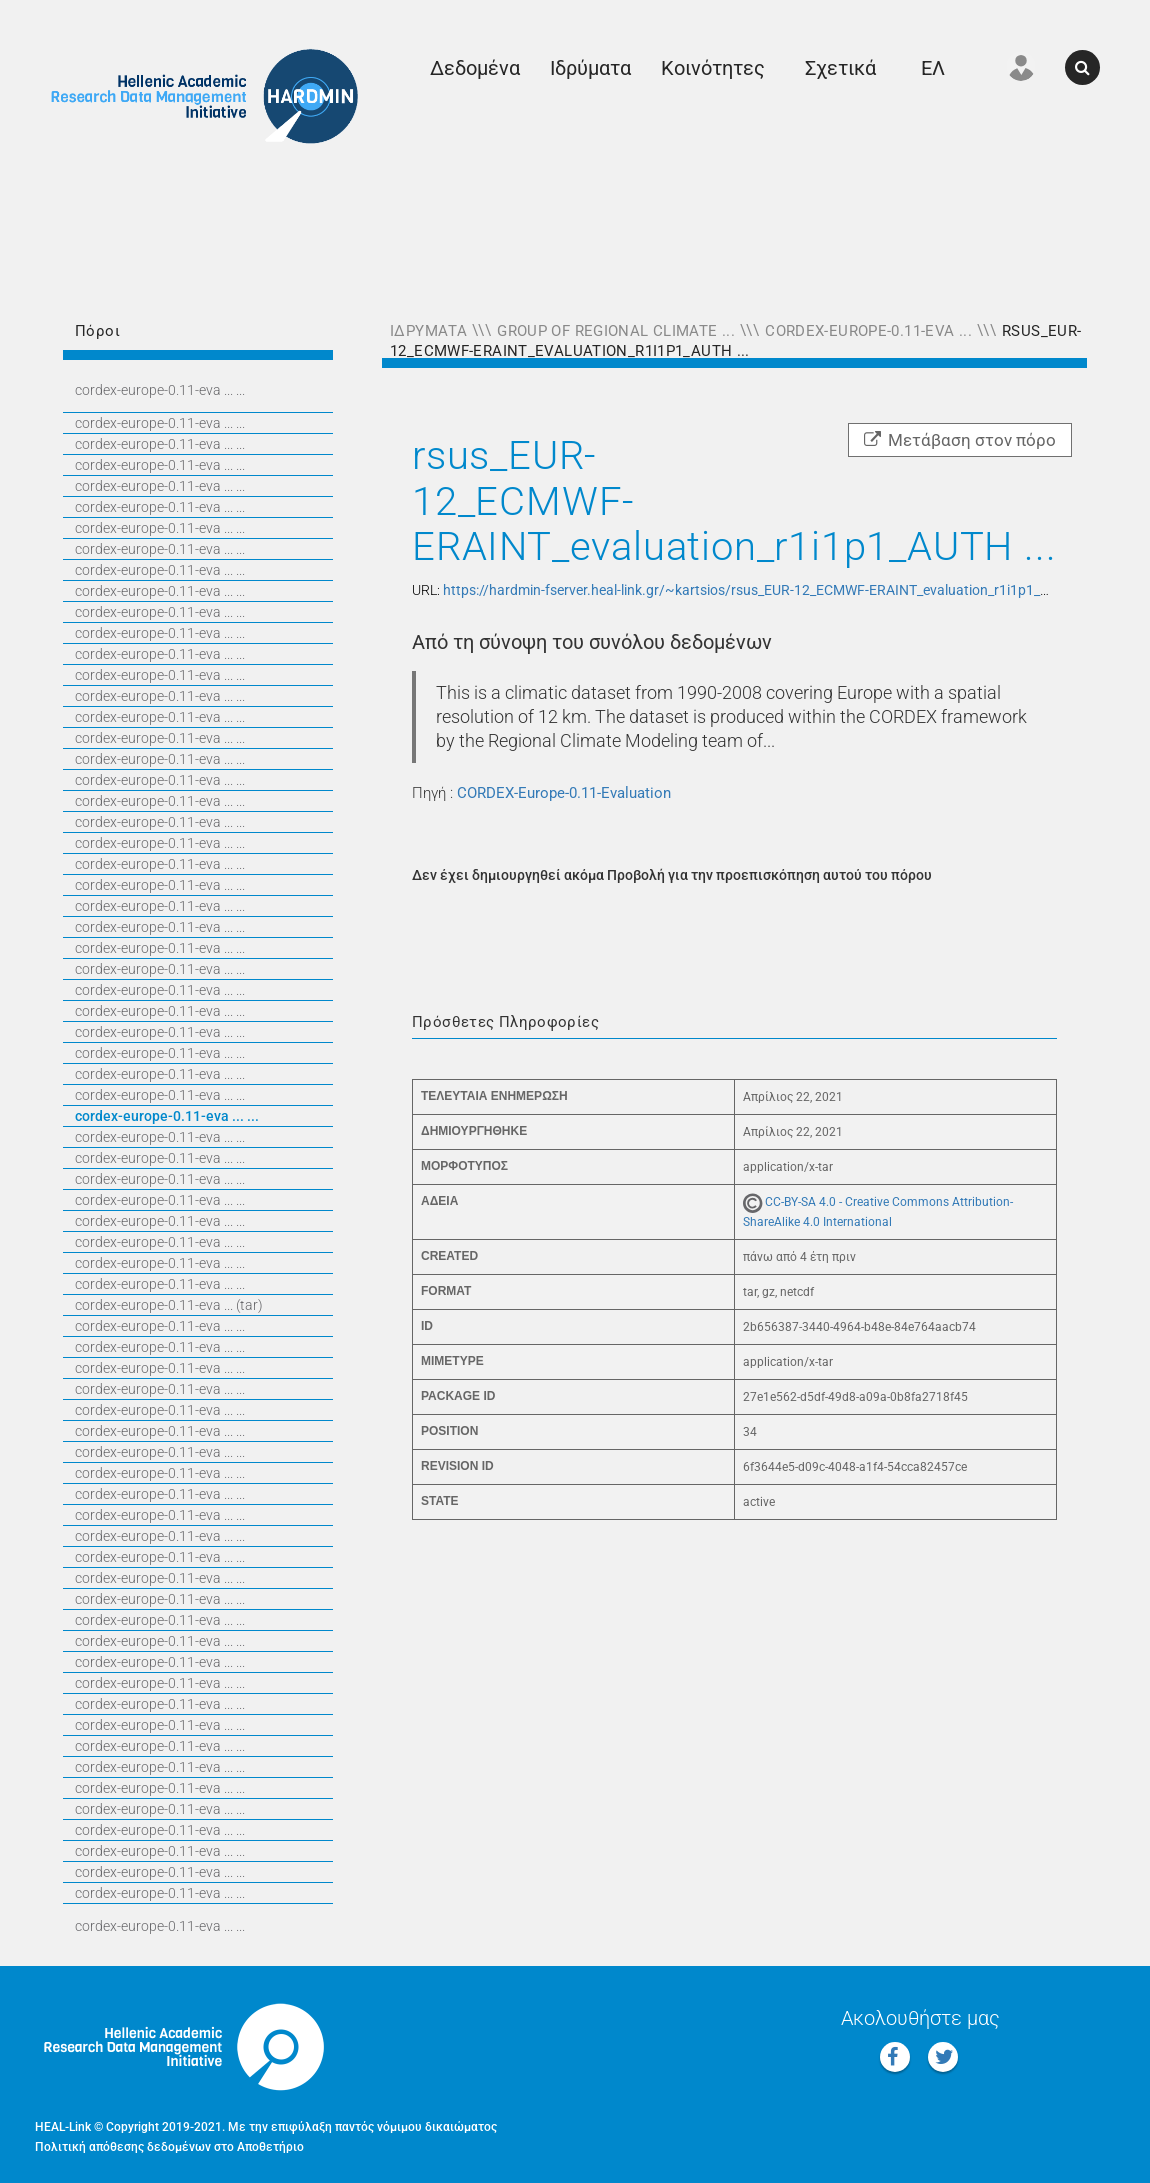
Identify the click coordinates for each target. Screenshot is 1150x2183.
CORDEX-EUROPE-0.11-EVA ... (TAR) (169, 1305)
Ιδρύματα (590, 68)
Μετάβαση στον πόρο (960, 440)
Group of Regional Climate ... (616, 331)
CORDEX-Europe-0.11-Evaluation (564, 793)
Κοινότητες (713, 68)
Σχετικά (840, 68)
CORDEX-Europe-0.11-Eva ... (868, 331)
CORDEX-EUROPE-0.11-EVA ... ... (160, 390)
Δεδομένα (475, 68)
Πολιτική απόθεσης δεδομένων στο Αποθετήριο (169, 2147)
